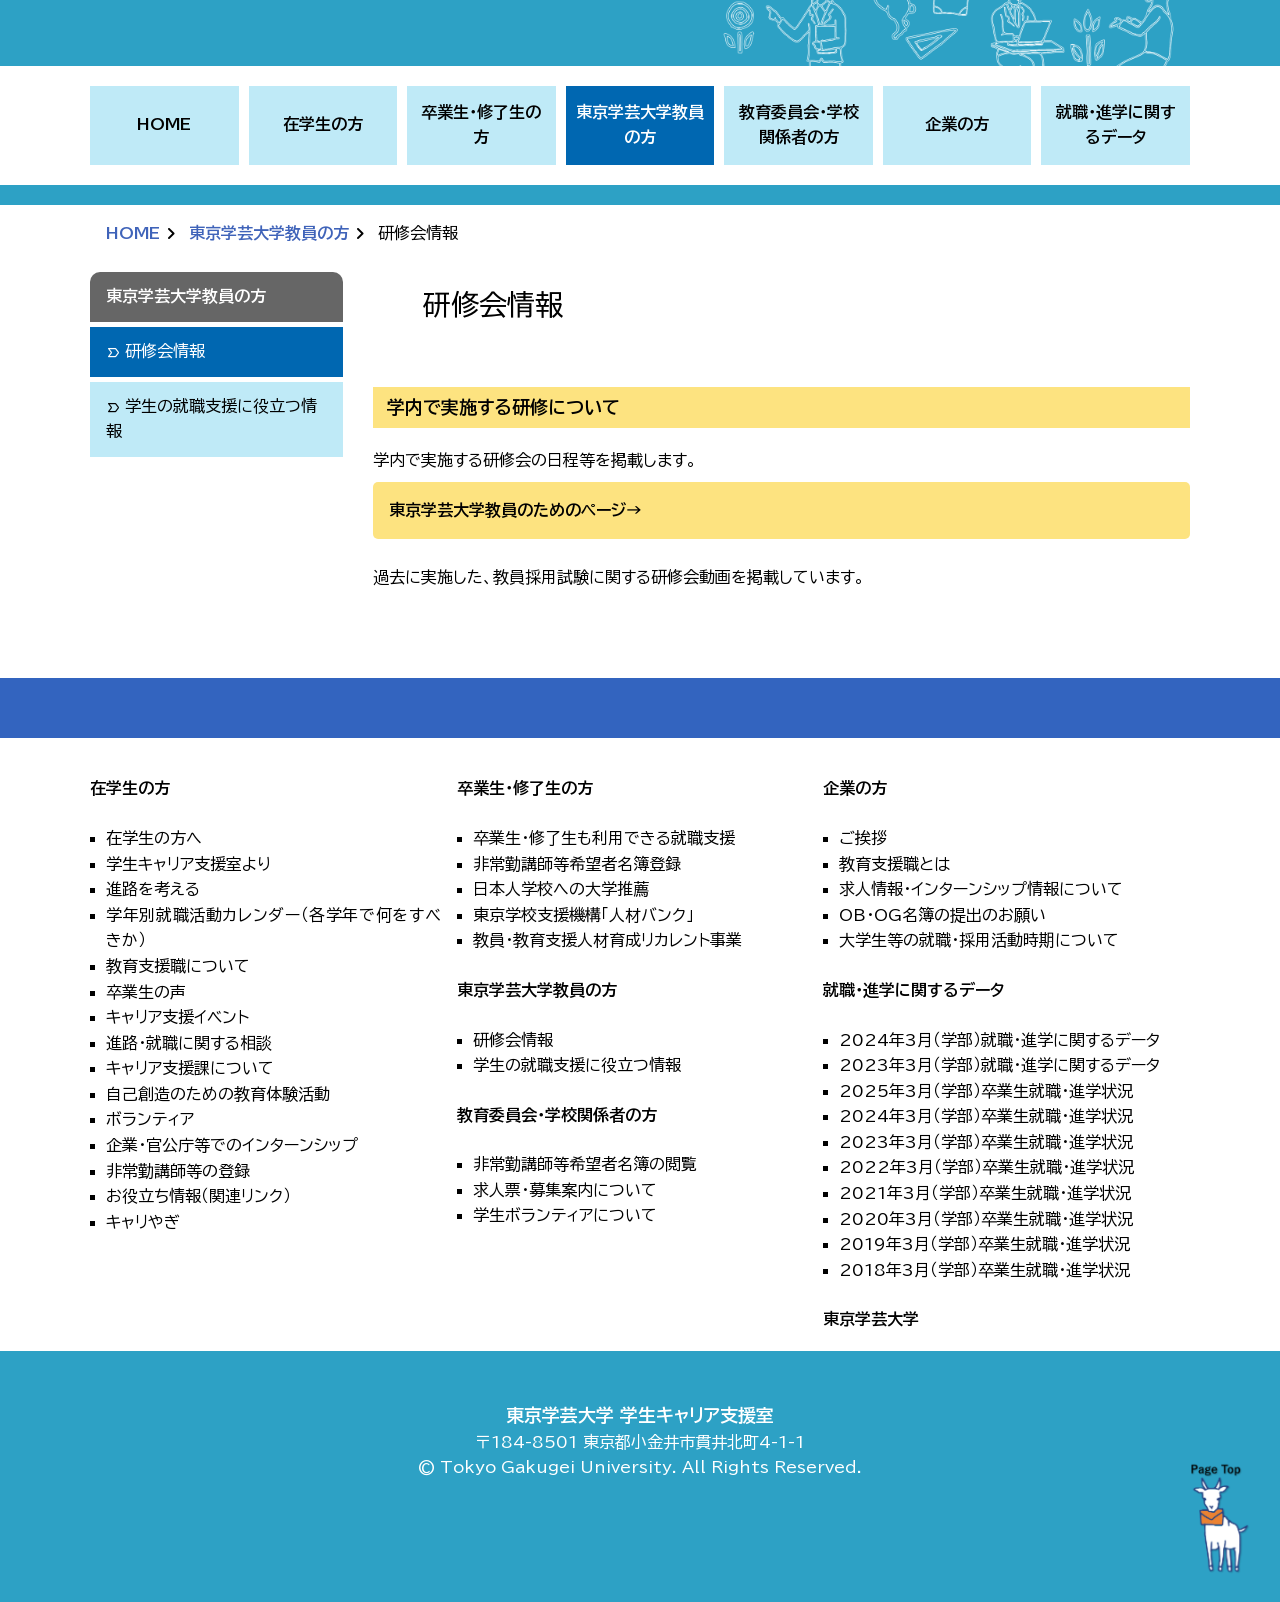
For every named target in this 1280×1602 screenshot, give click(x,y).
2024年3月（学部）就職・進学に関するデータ (999, 1110)
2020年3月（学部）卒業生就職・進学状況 (986, 1289)
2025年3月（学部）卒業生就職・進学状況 (986, 1161)
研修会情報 (513, 1110)
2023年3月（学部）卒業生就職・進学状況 (986, 1213)
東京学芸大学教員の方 (269, 304)
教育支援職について (178, 1037)
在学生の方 (130, 859)
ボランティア (150, 1190)
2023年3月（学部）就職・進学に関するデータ (999, 1136)
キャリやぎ (143, 1293)
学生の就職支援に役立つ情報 (577, 1136)
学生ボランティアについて (565, 1286)
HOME (164, 195)
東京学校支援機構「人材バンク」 (583, 985)
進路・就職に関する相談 (189, 1113)
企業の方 (855, 859)
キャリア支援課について (190, 1139)
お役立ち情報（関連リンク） (198, 1267)
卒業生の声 (146, 1062)
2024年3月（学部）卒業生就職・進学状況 (986, 1187)
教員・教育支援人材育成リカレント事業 (607, 1011)
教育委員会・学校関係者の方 (557, 1185)
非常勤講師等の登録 (178, 1241)
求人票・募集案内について (565, 1261)
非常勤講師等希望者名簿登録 (577, 934)
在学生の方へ (154, 909)
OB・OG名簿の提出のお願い (942, 985)
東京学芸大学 (871, 1390)
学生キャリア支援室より (188, 934)
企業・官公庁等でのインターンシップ (232, 1216)
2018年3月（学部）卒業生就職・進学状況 (984, 1341)
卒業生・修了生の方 (525, 859)
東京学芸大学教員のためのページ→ (515, 580)
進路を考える (153, 960)
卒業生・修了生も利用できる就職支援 (604, 909)
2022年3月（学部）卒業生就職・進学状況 (986, 1238)
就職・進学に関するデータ (913, 1061)
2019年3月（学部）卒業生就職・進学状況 (984, 1315)
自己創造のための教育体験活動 (218, 1165)
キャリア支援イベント (177, 1088)
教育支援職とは (894, 934)
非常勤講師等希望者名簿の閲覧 (585, 1235)
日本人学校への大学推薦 (561, 960)
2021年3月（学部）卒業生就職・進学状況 (985, 1264)
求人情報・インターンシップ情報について (981, 960)
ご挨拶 (863, 909)
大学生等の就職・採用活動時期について (979, 1011)
